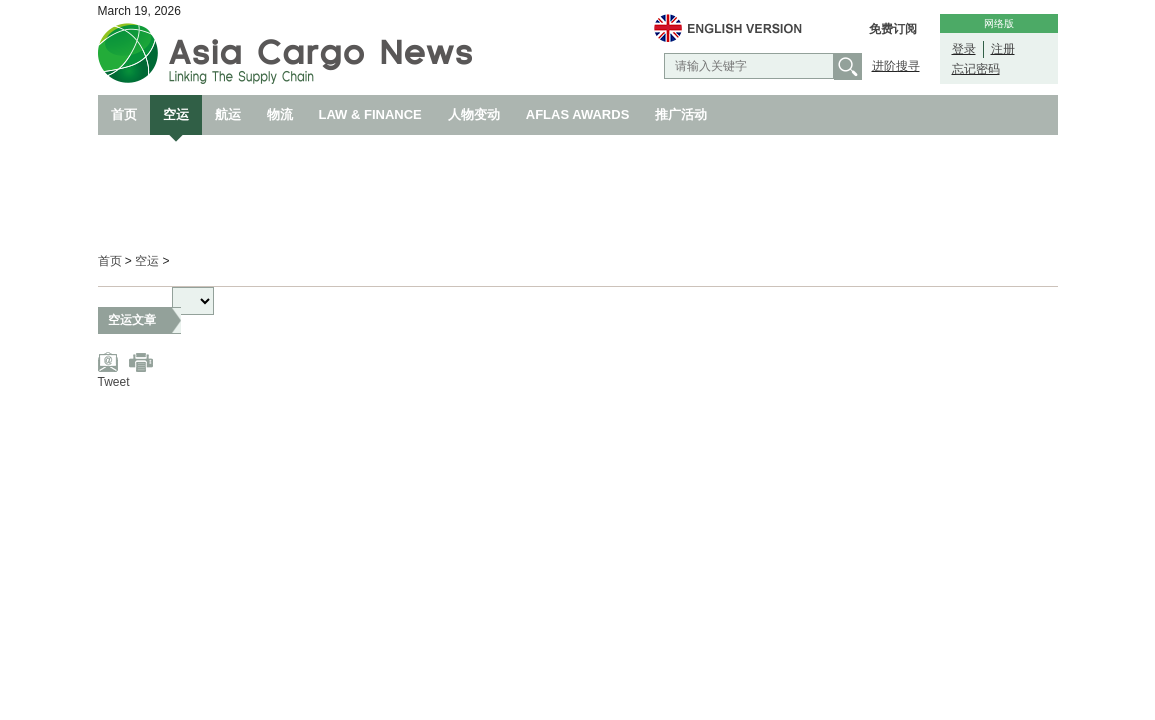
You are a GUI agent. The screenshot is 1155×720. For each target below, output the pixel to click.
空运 (176, 114)
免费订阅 (893, 29)
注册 (1003, 49)
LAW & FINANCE (370, 114)
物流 (280, 114)
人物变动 (474, 114)
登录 (964, 49)
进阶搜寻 (896, 66)
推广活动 (681, 114)
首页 (124, 114)
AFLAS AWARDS (578, 114)
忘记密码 (976, 69)
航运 (228, 114)
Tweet (114, 382)
